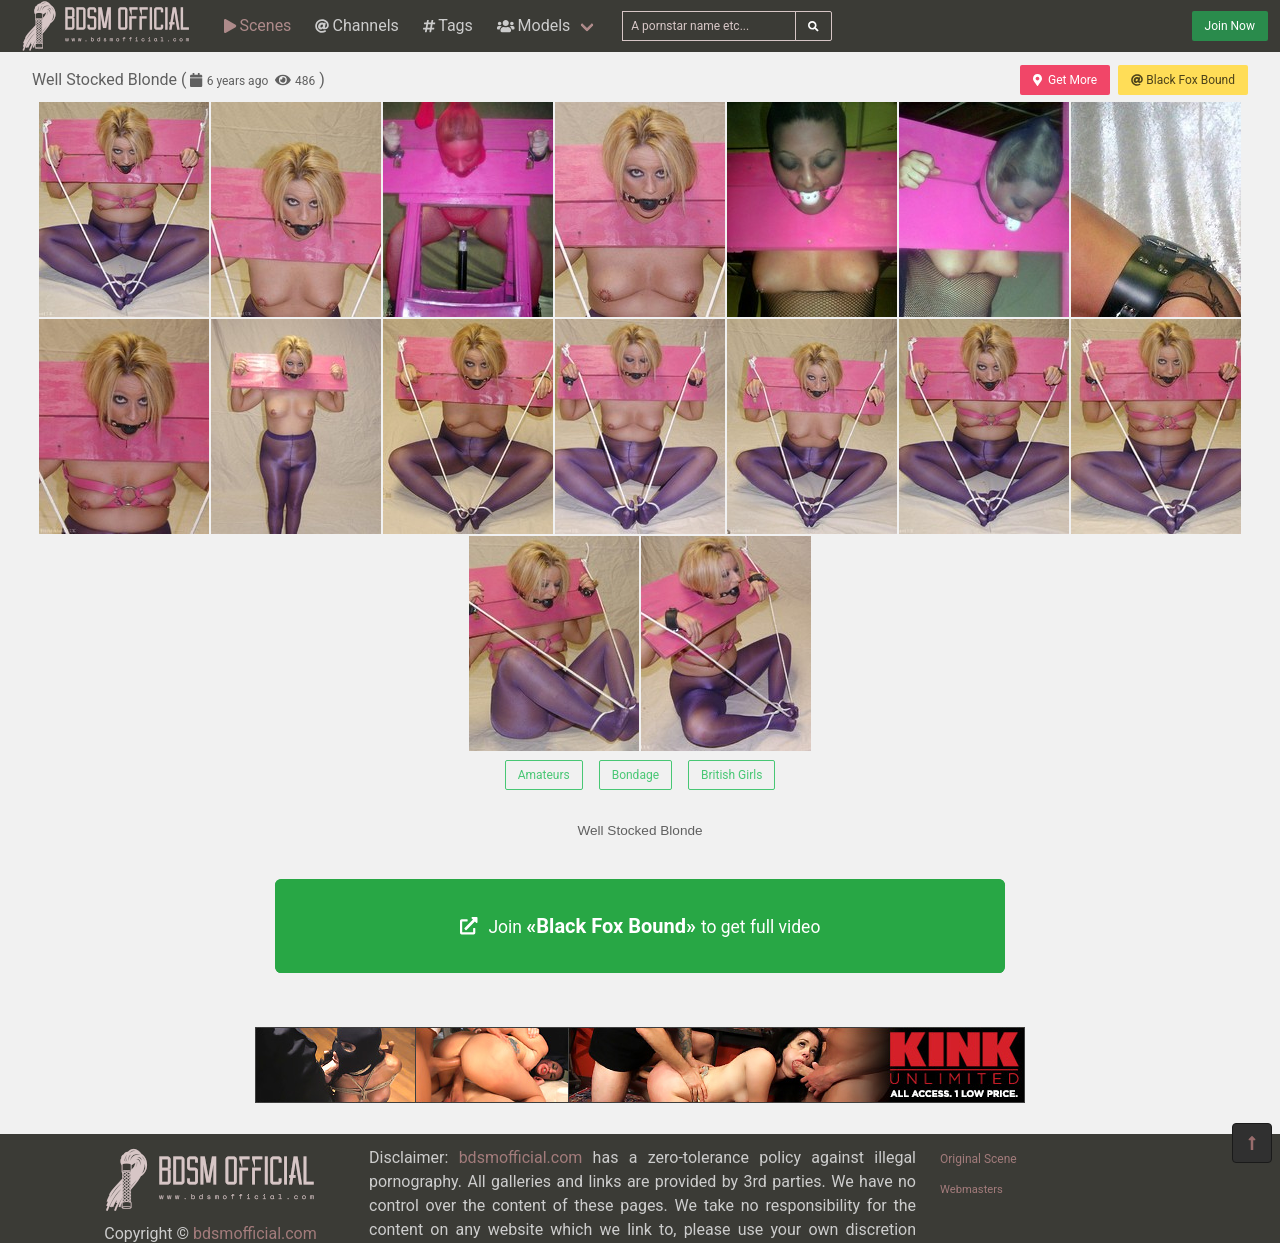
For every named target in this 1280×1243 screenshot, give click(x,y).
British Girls (731, 775)
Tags (448, 25)
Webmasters (971, 1189)
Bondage (635, 775)
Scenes (257, 25)
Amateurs (544, 775)
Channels (356, 25)
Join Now (1230, 26)
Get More (1065, 80)
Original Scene (978, 1159)
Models (533, 25)
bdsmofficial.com (255, 1233)
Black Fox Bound (1183, 80)
